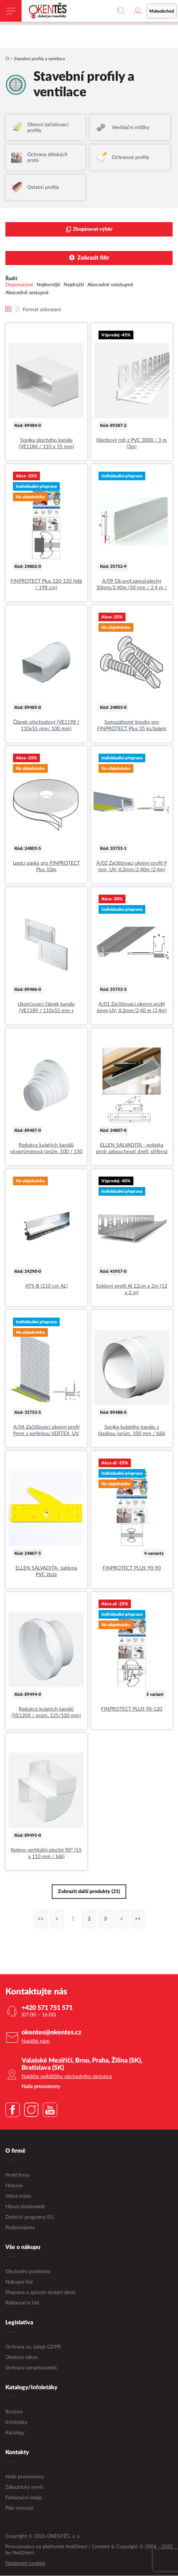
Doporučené (19, 285)
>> (138, 1919)
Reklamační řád (22, 2303)
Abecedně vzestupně (110, 285)
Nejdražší (74, 285)
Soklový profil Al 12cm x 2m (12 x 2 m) (131, 1290)
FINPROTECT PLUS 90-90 (131, 1568)
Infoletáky (16, 2422)
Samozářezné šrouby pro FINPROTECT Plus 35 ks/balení (131, 726)
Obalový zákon (21, 2357)
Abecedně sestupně (27, 293)
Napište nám (36, 2041)
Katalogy (14, 2433)
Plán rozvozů (19, 2508)
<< (41, 1919)
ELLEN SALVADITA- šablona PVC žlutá (46, 1572)
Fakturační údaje (23, 2498)
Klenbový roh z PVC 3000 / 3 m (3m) (131, 444)
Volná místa (18, 2196)
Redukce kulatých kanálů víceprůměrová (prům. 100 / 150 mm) (46, 1149)
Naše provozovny (24, 2477)
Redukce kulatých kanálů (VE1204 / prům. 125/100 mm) (46, 1713)
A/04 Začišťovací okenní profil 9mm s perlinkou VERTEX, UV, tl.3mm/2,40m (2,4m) (46, 1431)
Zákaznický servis (24, 2487)
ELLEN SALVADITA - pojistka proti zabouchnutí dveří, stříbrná (132, 1149)
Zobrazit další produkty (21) (89, 1891)
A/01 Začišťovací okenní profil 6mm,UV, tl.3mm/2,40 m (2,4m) (132, 1008)
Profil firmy (17, 2175)
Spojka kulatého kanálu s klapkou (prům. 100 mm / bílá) (131, 1431)
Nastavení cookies (25, 2563)
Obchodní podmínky (28, 2272)
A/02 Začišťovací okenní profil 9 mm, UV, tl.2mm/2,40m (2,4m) (131, 867)
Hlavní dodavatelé (25, 2207)
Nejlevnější (48, 285)
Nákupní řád (19, 2282)
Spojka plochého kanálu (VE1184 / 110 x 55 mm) (46, 444)
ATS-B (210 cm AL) (46, 1286)
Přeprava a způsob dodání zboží (40, 2292)
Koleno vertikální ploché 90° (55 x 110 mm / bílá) (46, 1854)
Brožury (14, 2412)
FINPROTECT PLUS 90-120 (131, 1709)
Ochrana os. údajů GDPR (33, 2347)
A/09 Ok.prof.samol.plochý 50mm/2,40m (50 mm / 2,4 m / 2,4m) (131, 585)
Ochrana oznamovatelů (31, 2368)
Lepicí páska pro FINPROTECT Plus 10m (46, 867)
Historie (14, 2186)
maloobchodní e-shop (113, 20)
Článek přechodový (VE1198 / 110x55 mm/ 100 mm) (46, 726)
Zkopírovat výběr (89, 230)
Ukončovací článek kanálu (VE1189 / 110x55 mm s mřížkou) (46, 1008)
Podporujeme (20, 2228)
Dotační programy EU (29, 2217)
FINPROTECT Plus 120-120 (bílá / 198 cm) (46, 585)
